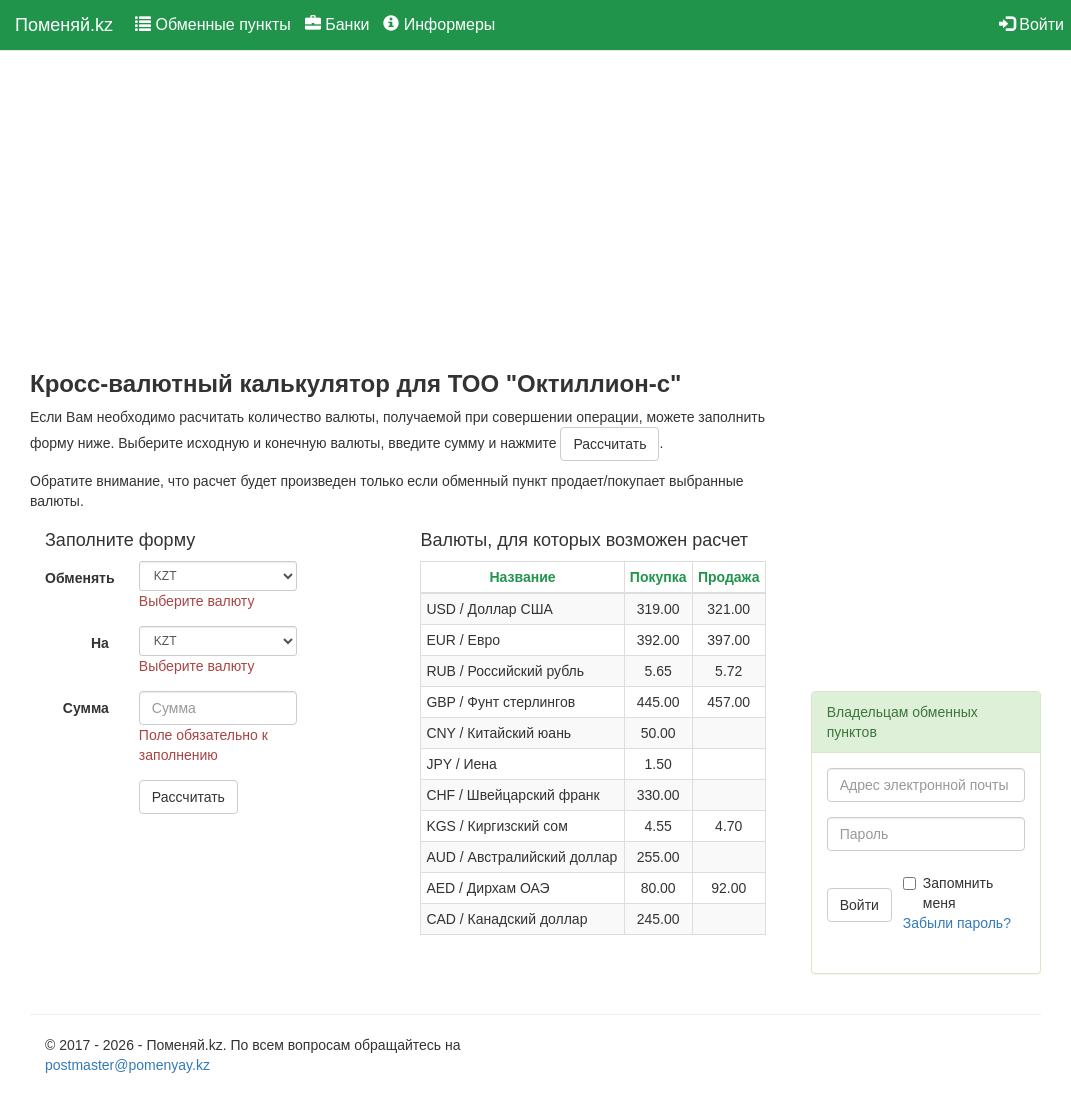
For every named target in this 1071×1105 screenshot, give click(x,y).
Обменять (80, 578)
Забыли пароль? (957, 923)
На (100, 643)
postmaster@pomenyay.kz (127, 1065)
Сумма (86, 708)
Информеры (439, 24)
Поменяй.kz (64, 25)
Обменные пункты (213, 24)
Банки (337, 24)
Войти (1031, 24)
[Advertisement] (405, 211)
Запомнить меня (948, 893)
